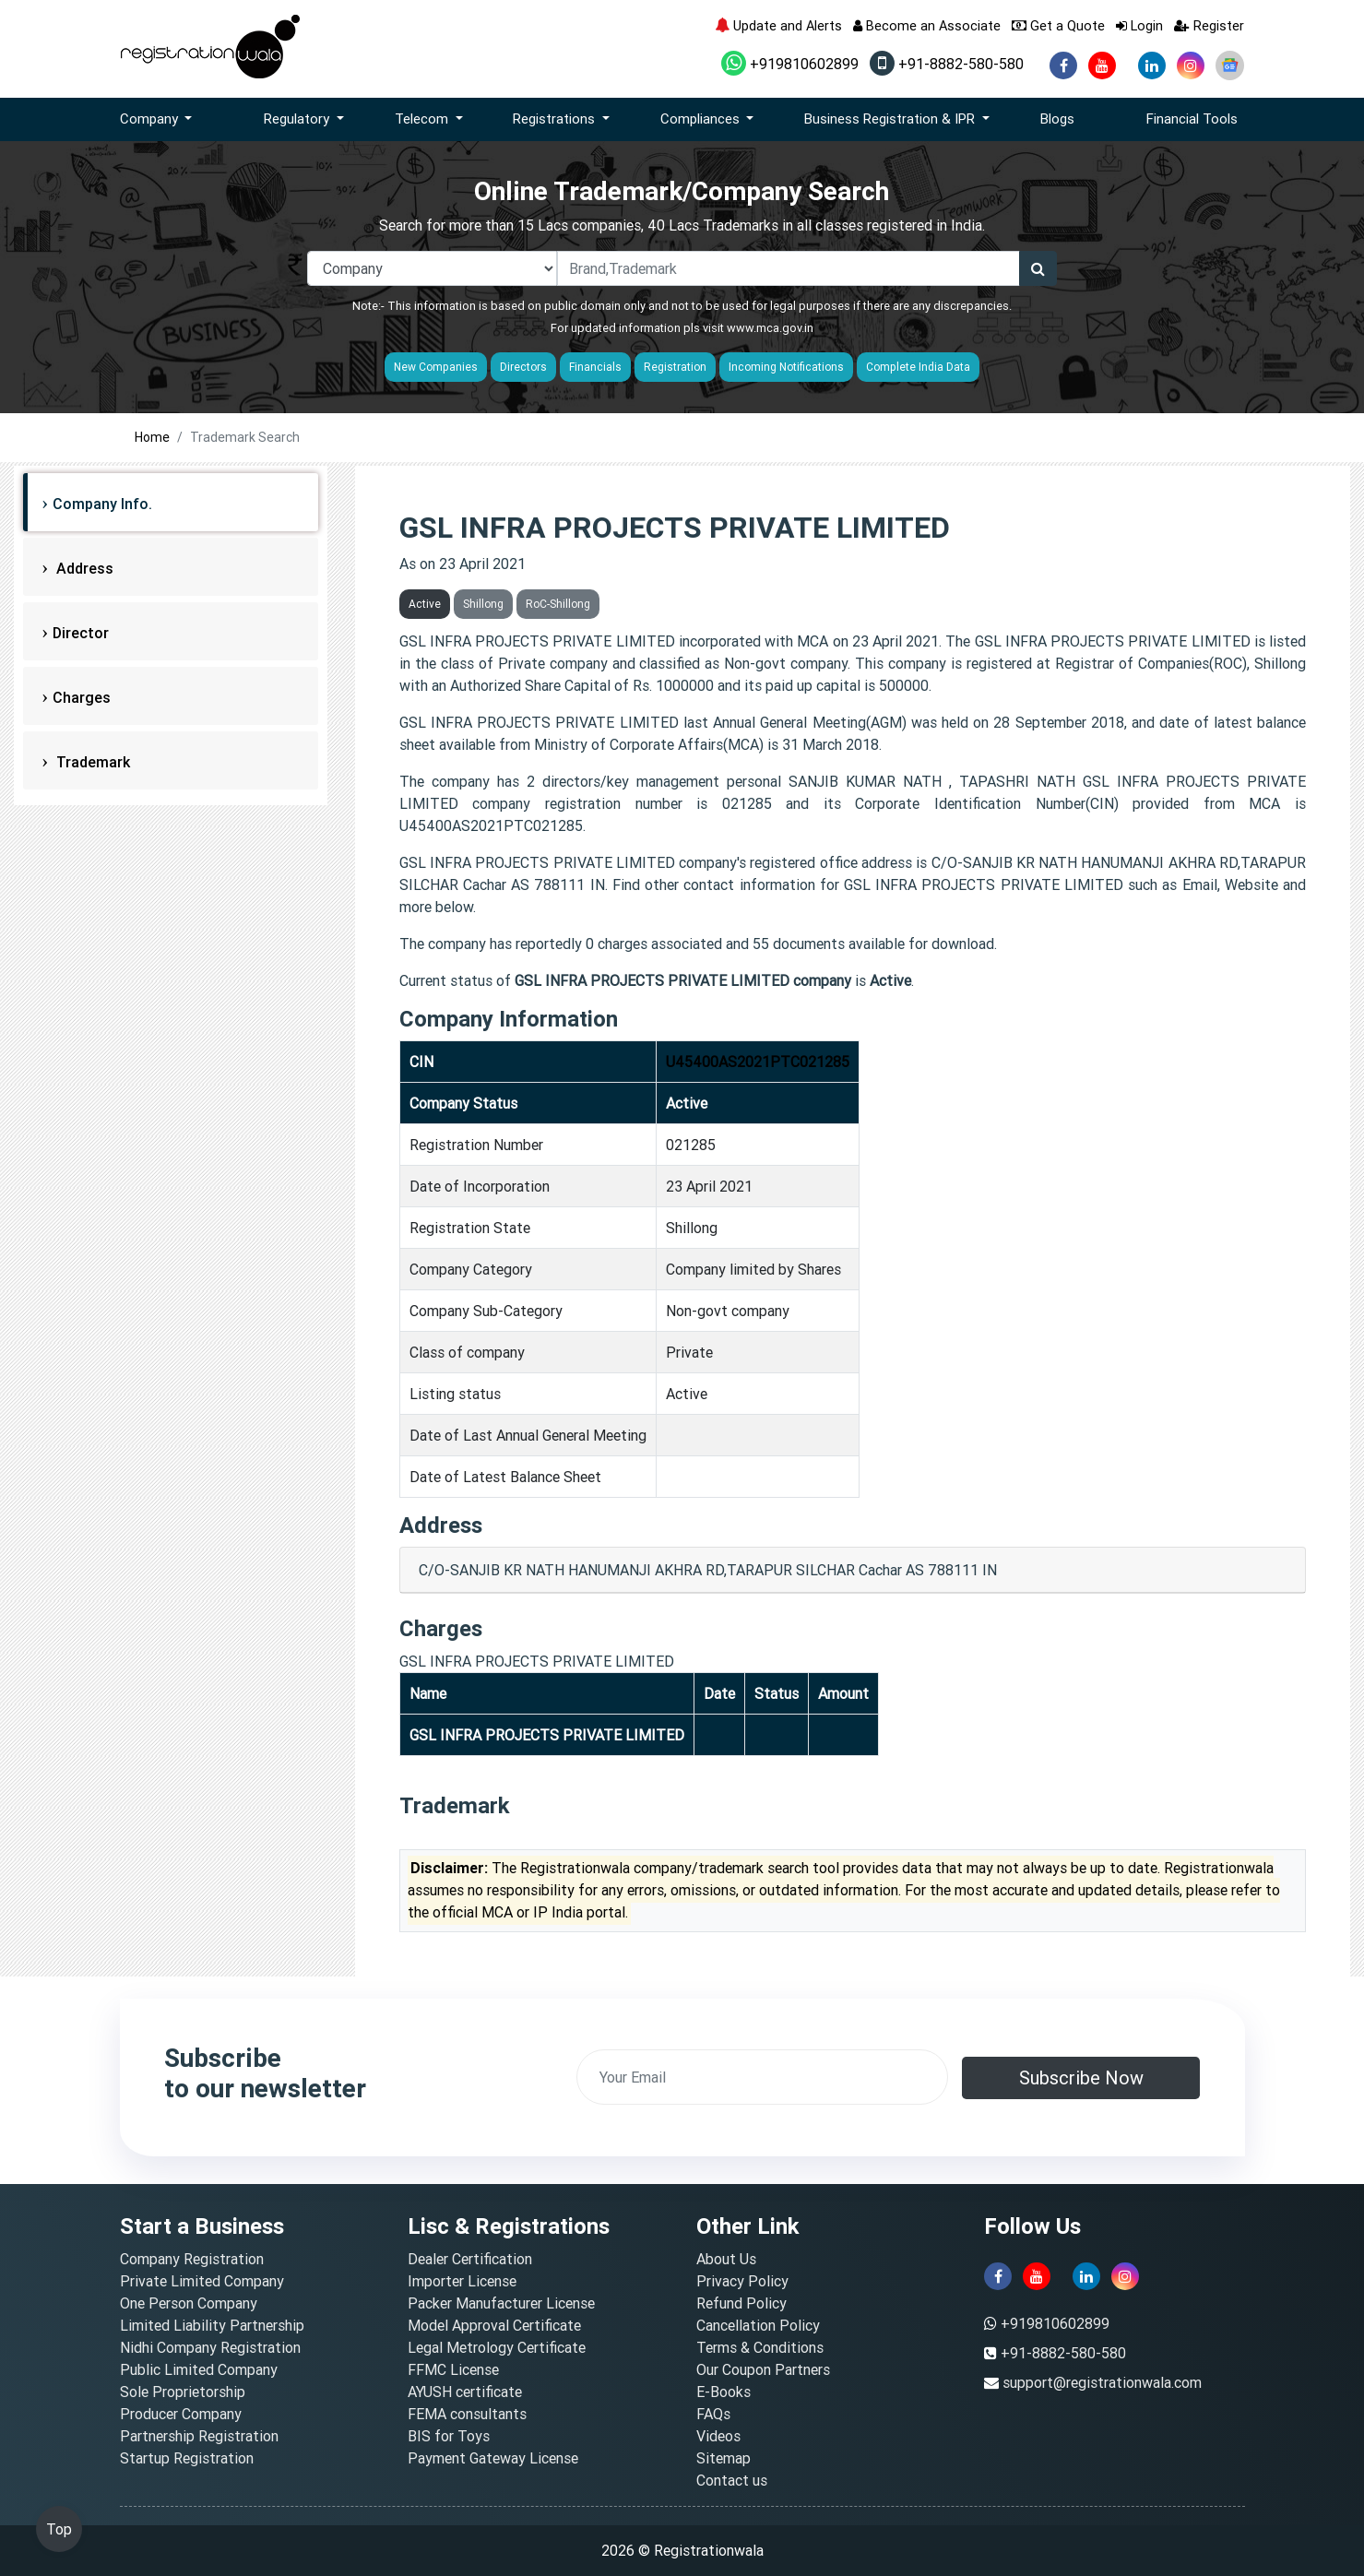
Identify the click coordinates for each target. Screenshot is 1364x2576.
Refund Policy (741, 2303)
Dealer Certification (470, 2259)
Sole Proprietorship (182, 2391)
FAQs (713, 2413)
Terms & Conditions (760, 2347)
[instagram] (1190, 65)
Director (81, 632)
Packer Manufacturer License (501, 2303)
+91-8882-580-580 (947, 63)
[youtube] (1102, 65)
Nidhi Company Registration (210, 2347)
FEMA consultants (467, 2413)
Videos (718, 2436)
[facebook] (1063, 65)
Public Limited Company (199, 2369)
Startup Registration (187, 2458)
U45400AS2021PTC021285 (757, 1061)
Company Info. (102, 503)
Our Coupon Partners (763, 2369)
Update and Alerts (778, 25)
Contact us (731, 2480)
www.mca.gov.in (770, 328)
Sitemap (723, 2458)
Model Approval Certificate (494, 2325)
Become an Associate (927, 25)
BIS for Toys (449, 2436)
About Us (726, 2259)
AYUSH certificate (465, 2391)
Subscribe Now (1081, 2077)
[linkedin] (1152, 65)
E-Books (723, 2391)
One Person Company (188, 2303)
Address (83, 568)
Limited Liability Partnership (212, 2325)
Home (152, 437)
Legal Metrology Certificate (497, 2347)
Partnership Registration (199, 2436)
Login (1139, 25)
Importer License (462, 2281)
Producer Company (181, 2413)
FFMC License (453, 2369)
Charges (82, 697)
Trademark (91, 762)
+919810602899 (790, 63)
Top (59, 2529)
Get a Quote (1058, 25)
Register (1209, 25)
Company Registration (192, 2259)
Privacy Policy (742, 2281)
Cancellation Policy (758, 2325)
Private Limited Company (202, 2281)
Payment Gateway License (493, 2458)
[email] (762, 2077)
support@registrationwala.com (1102, 2382)
